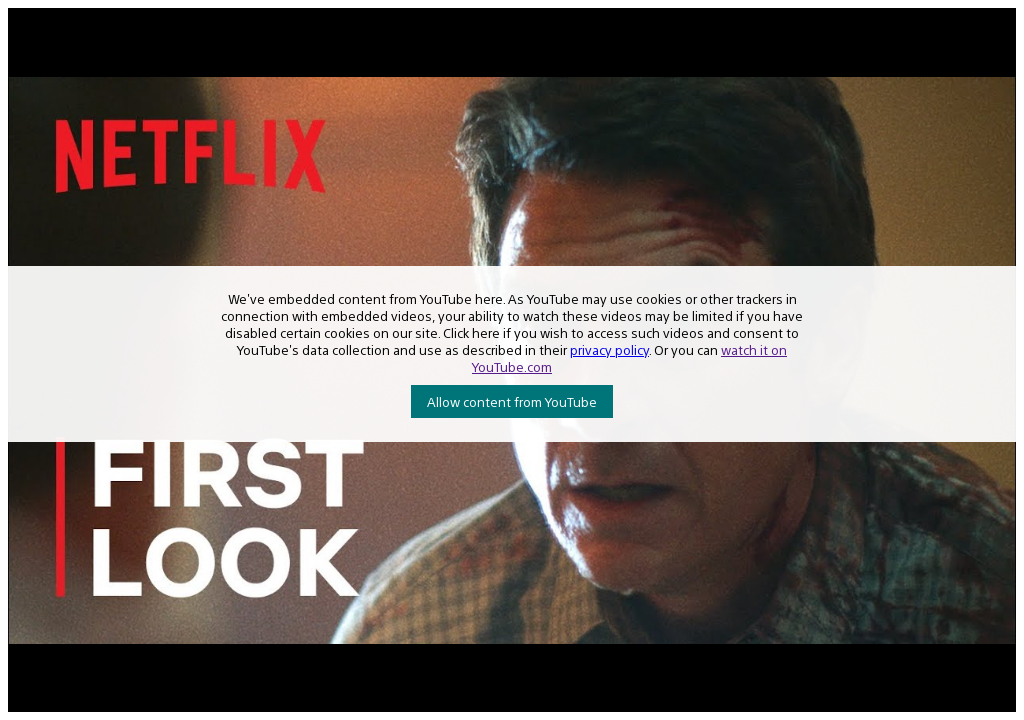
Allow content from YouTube (512, 401)
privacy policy (609, 349)
